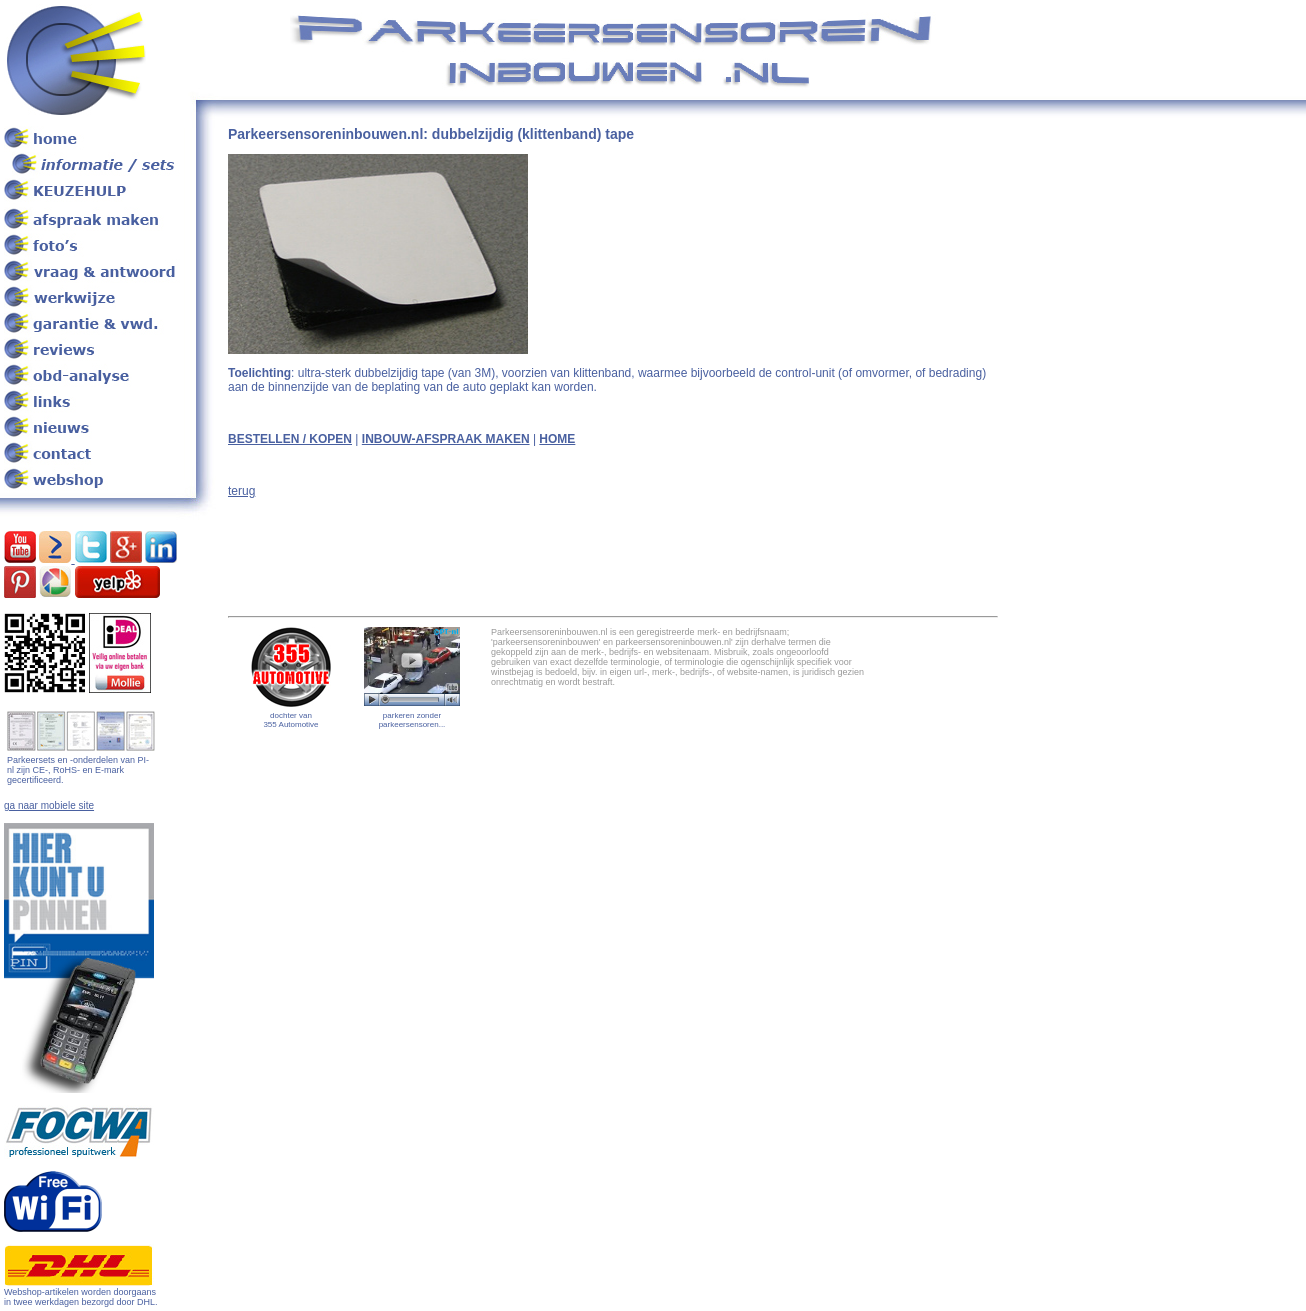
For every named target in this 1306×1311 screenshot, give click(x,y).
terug (241, 491)
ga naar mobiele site (49, 805)
